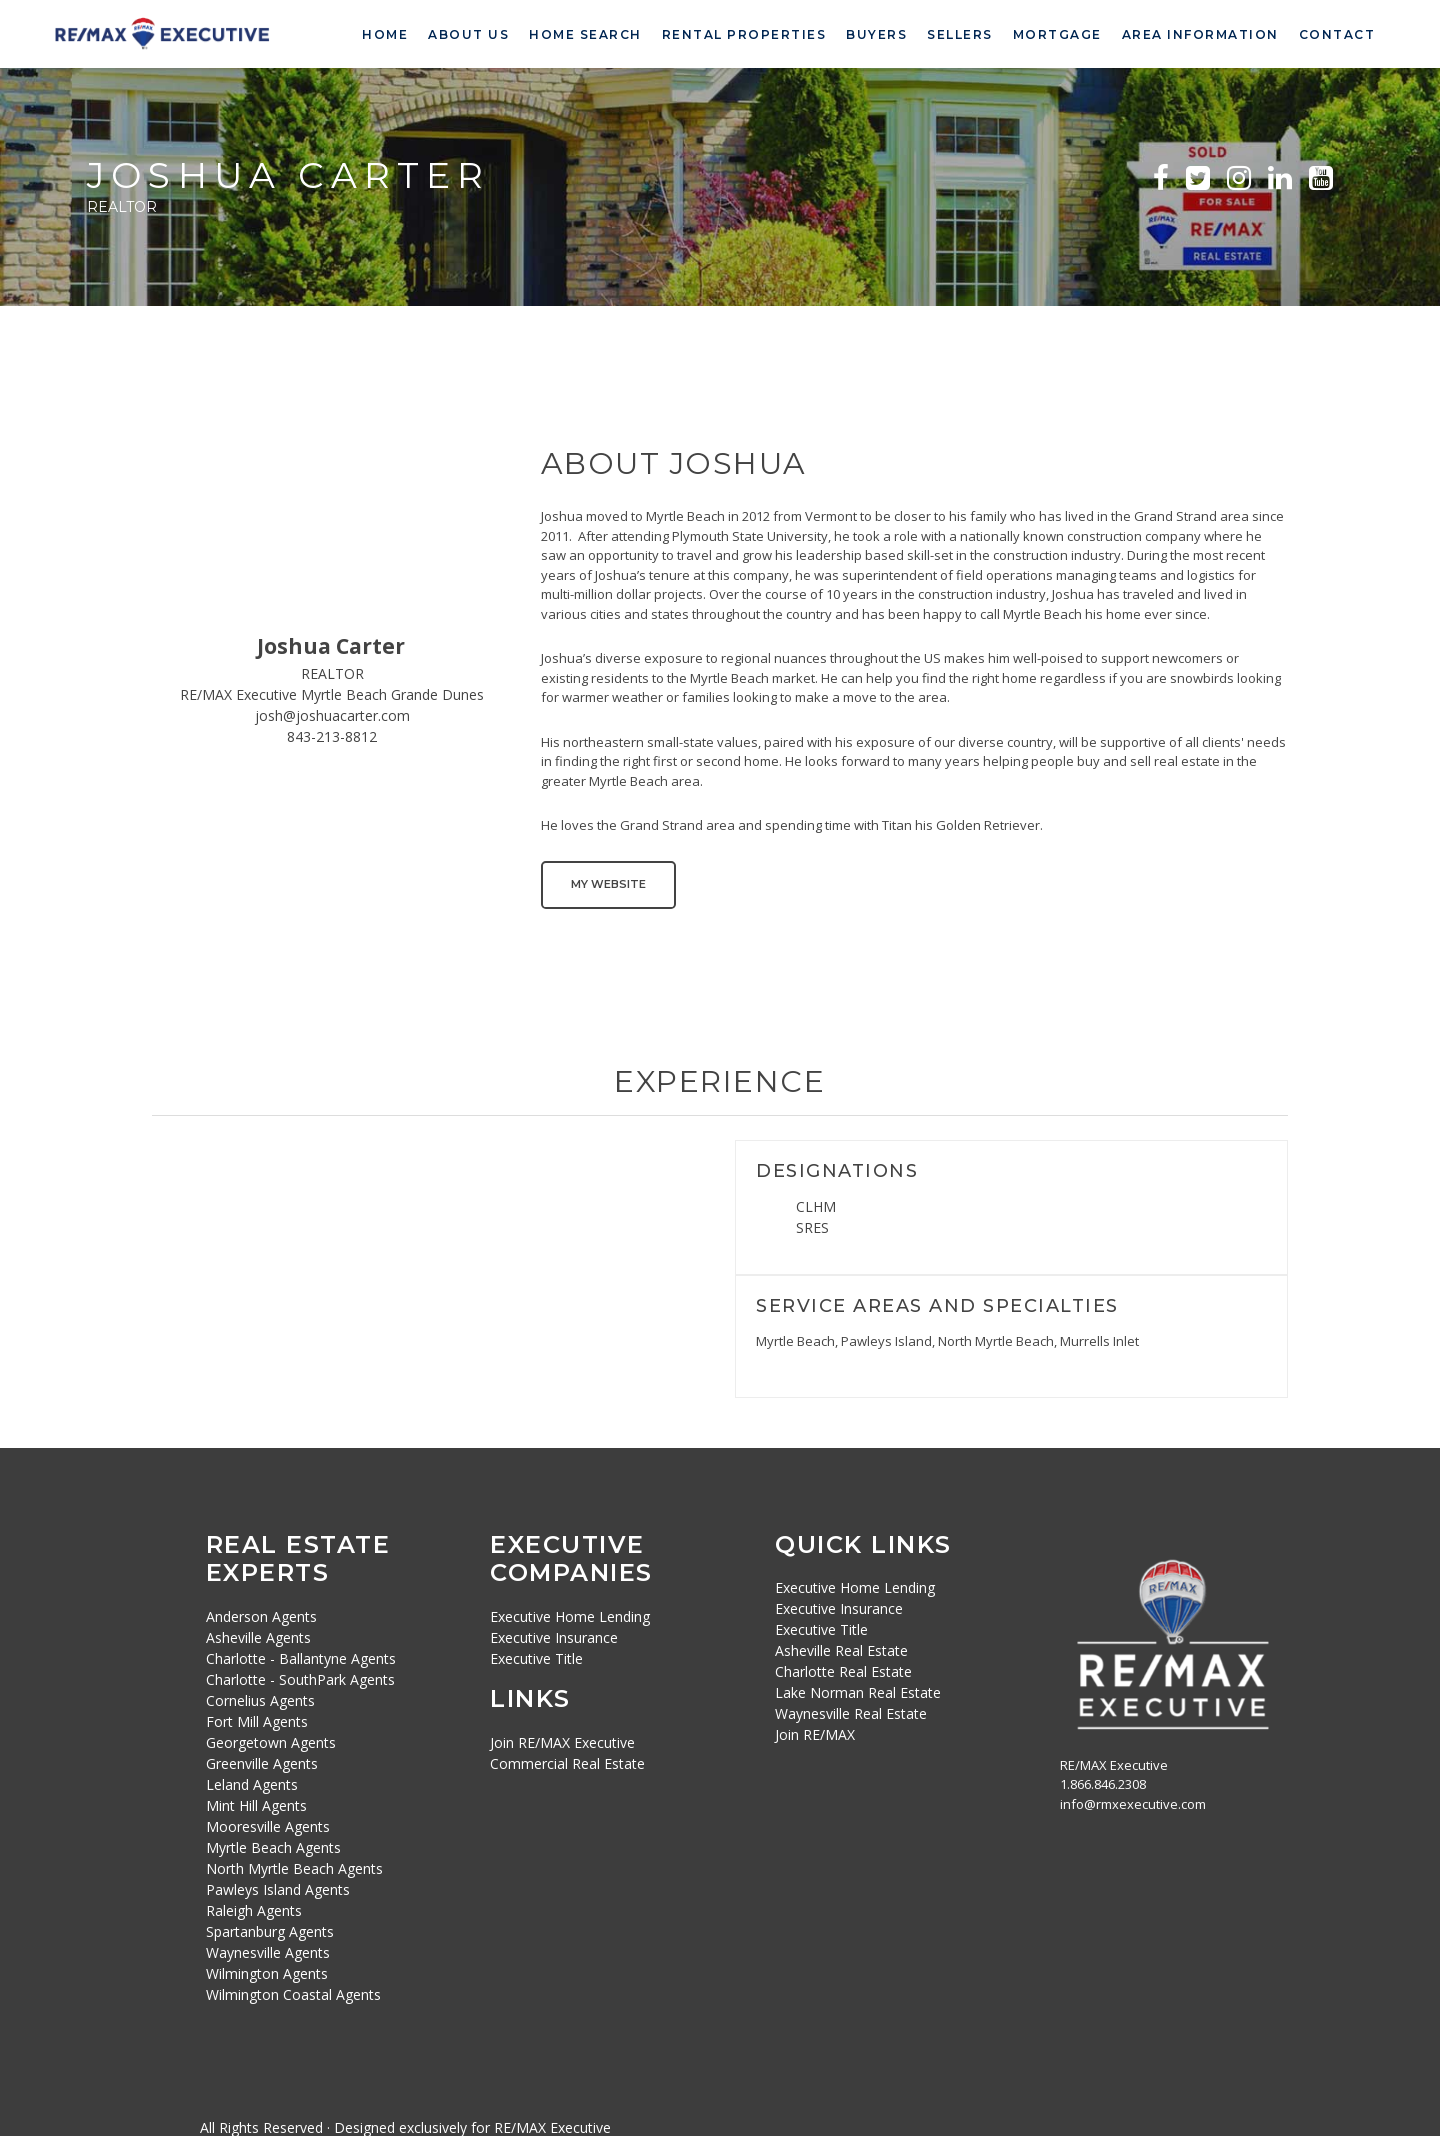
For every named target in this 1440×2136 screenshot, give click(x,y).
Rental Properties (744, 34)
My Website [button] (608, 884)
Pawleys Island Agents (278, 1887)
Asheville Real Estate (841, 1649)
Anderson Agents (261, 1614)
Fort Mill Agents (257, 1719)
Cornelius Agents (260, 1698)
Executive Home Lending (570, 1614)
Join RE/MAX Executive (562, 1740)
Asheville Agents (258, 1635)
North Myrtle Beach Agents (294, 1866)
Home (385, 34)
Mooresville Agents (268, 1824)
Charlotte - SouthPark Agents (300, 1677)
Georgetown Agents (271, 1740)
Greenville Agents (262, 1761)
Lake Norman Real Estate (858, 1691)
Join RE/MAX (815, 1733)
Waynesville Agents (268, 1950)
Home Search (585, 34)
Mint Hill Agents (256, 1803)
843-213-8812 (332, 736)
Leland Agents (252, 1782)
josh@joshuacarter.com (332, 715)
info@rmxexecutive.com (1133, 1802)
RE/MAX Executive (552, 2125)
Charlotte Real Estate (843, 1670)
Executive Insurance (554, 1635)
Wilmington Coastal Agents (293, 1992)
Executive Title (536, 1656)
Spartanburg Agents (270, 1929)
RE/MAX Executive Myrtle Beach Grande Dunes (332, 694)
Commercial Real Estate (567, 1761)
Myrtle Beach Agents (273, 1845)
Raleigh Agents (254, 1908)
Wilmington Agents (267, 1971)
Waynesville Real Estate (851, 1712)
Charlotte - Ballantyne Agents (301, 1656)
